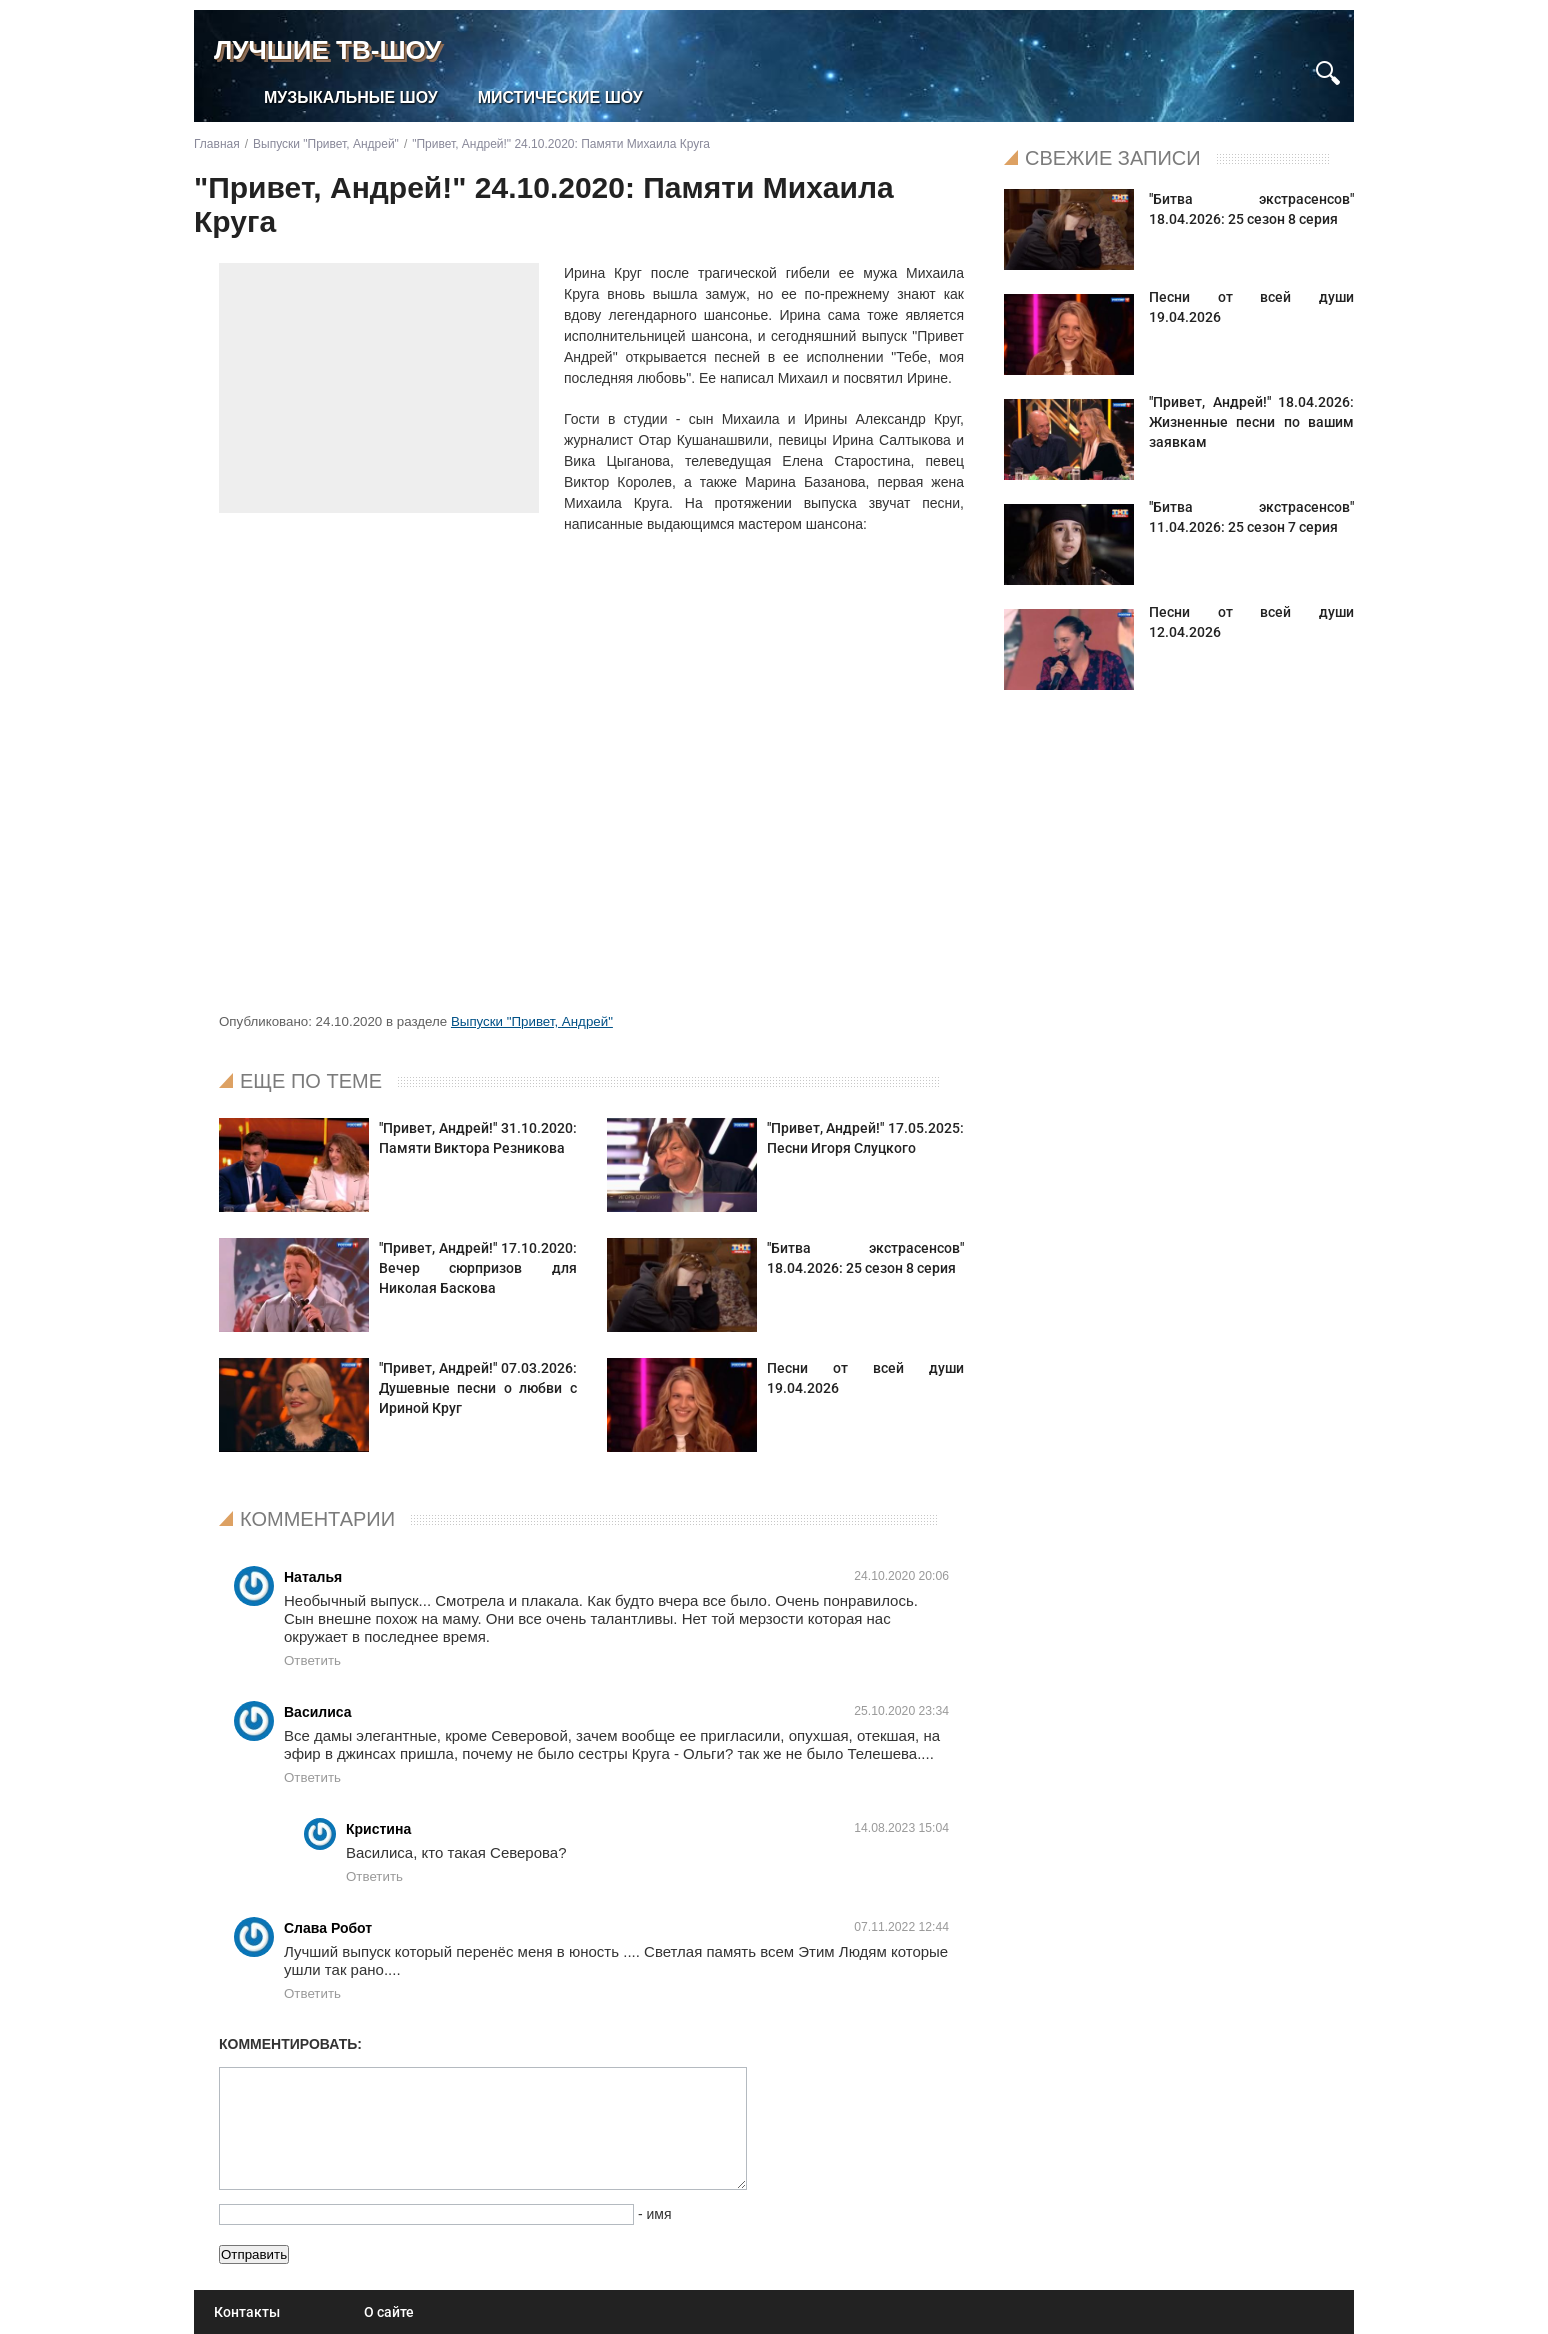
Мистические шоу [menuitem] (560, 97)
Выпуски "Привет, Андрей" (532, 1021)
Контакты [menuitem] (247, 2312)
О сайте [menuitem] (389, 2312)
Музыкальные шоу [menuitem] (351, 97)
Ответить (312, 1660)
